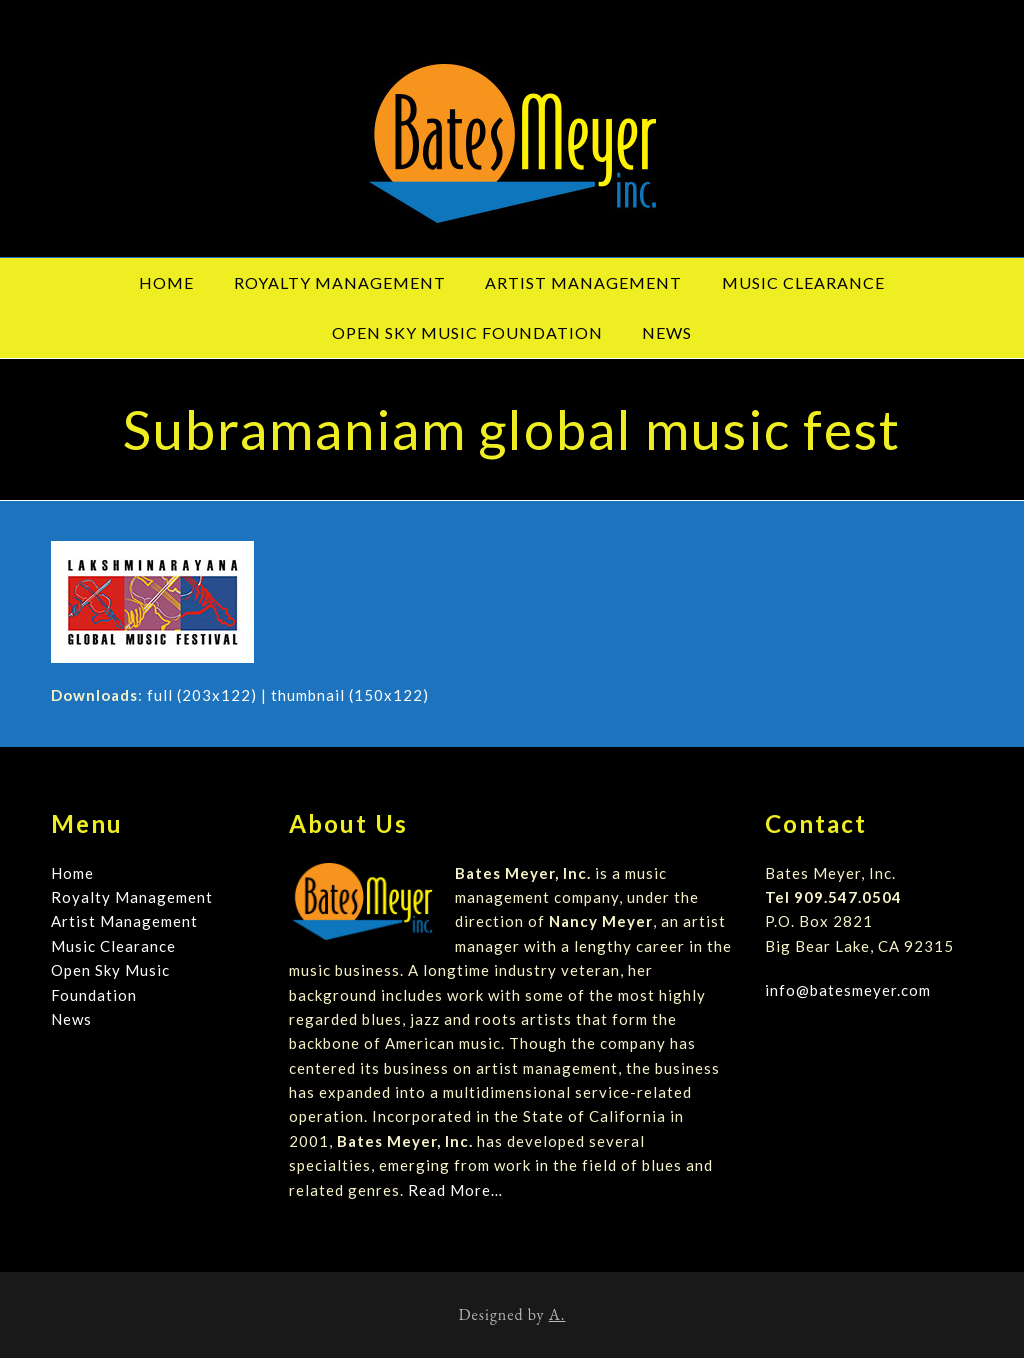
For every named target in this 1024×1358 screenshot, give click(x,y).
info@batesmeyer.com (848, 990)
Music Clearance (113, 946)
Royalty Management (132, 897)
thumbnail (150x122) (350, 695)
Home (72, 873)
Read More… (455, 1190)
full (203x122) (202, 695)
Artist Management (124, 921)
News (71, 1019)
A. (557, 1314)
